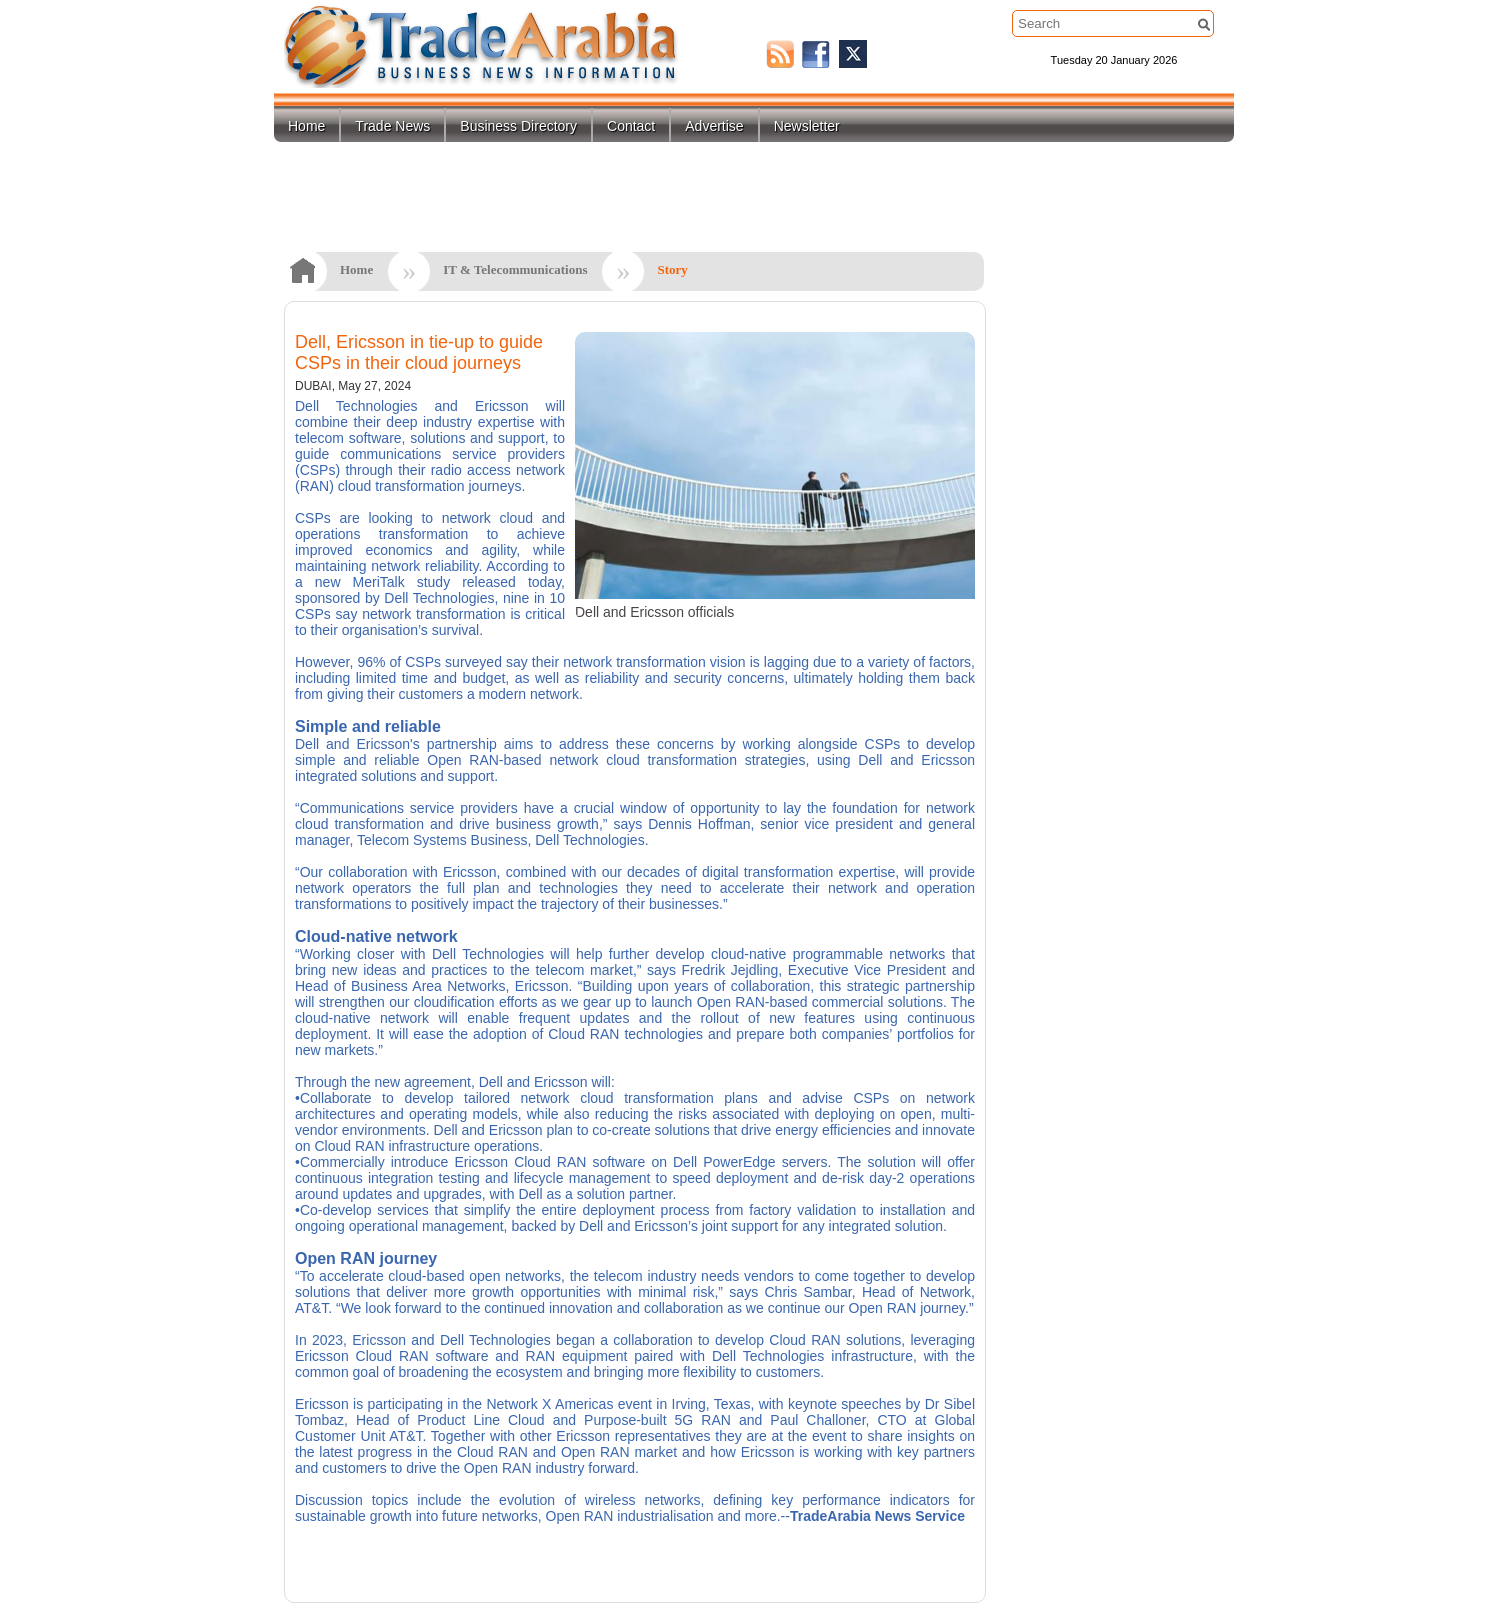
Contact (631, 126)
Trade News (392, 126)
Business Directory (518, 126)
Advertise (714, 126)
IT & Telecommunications (515, 269)
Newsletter (807, 126)
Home (306, 126)
